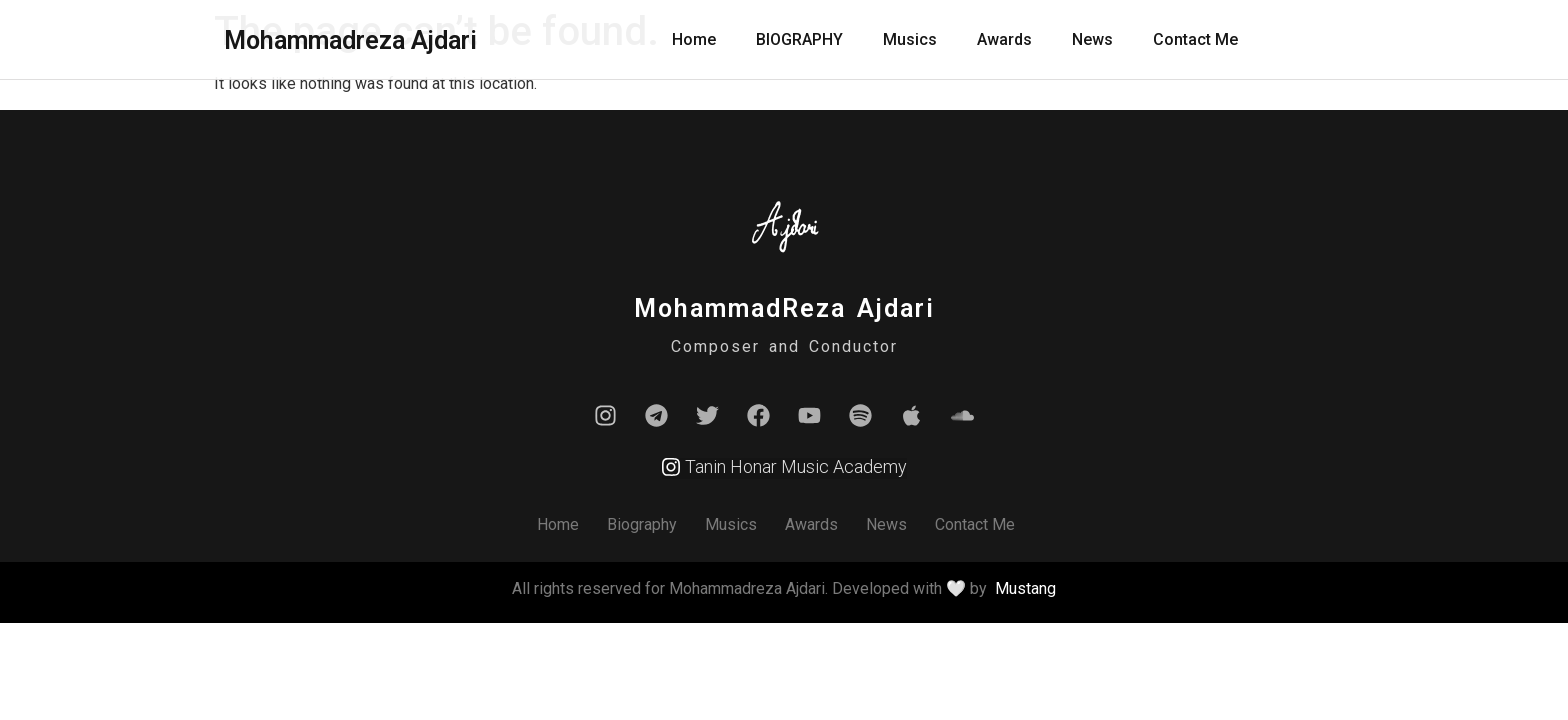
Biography (642, 524)
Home (694, 39)
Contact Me (1195, 39)
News (1092, 39)
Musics (910, 39)
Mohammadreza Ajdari (350, 40)
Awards (1004, 39)
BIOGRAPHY (799, 39)
